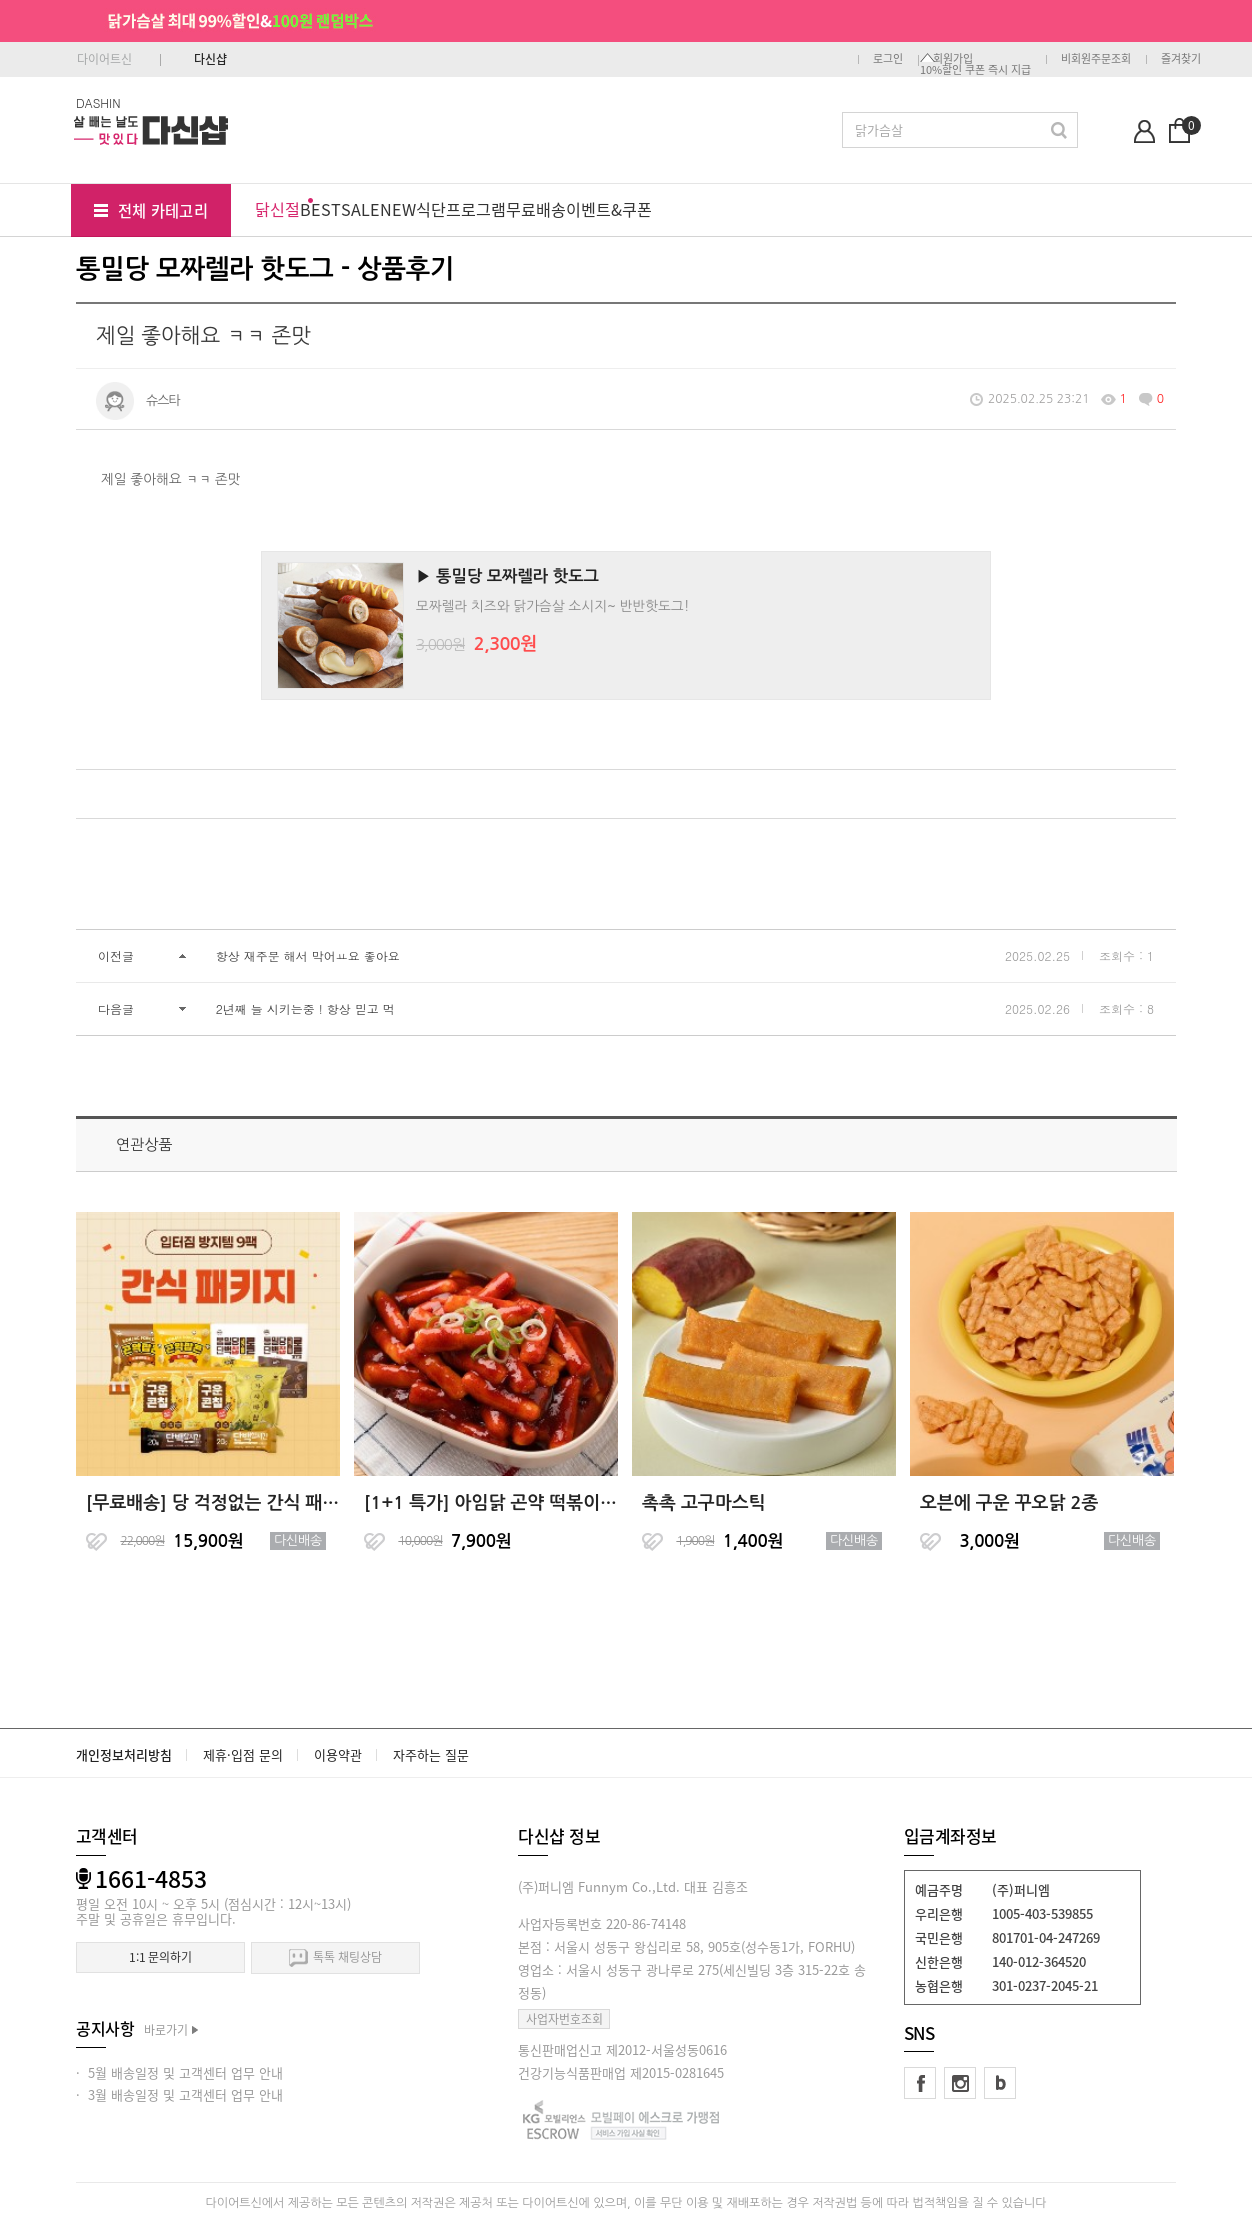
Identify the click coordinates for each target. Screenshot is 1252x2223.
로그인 (888, 58)
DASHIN (98, 102)
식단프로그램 (461, 209)
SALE (360, 209)
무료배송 (536, 209)
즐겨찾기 (1181, 58)
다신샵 (210, 59)
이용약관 (338, 1754)
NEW (398, 209)
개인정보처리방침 (124, 1754)
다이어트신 (104, 59)
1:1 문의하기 (160, 1957)
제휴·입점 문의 (243, 1754)
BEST (320, 209)
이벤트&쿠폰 (609, 209)
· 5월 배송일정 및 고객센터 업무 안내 (179, 2072)
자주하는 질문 (431, 1754)
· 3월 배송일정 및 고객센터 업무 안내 (179, 2094)
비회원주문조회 (1096, 58)
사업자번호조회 (564, 2019)
